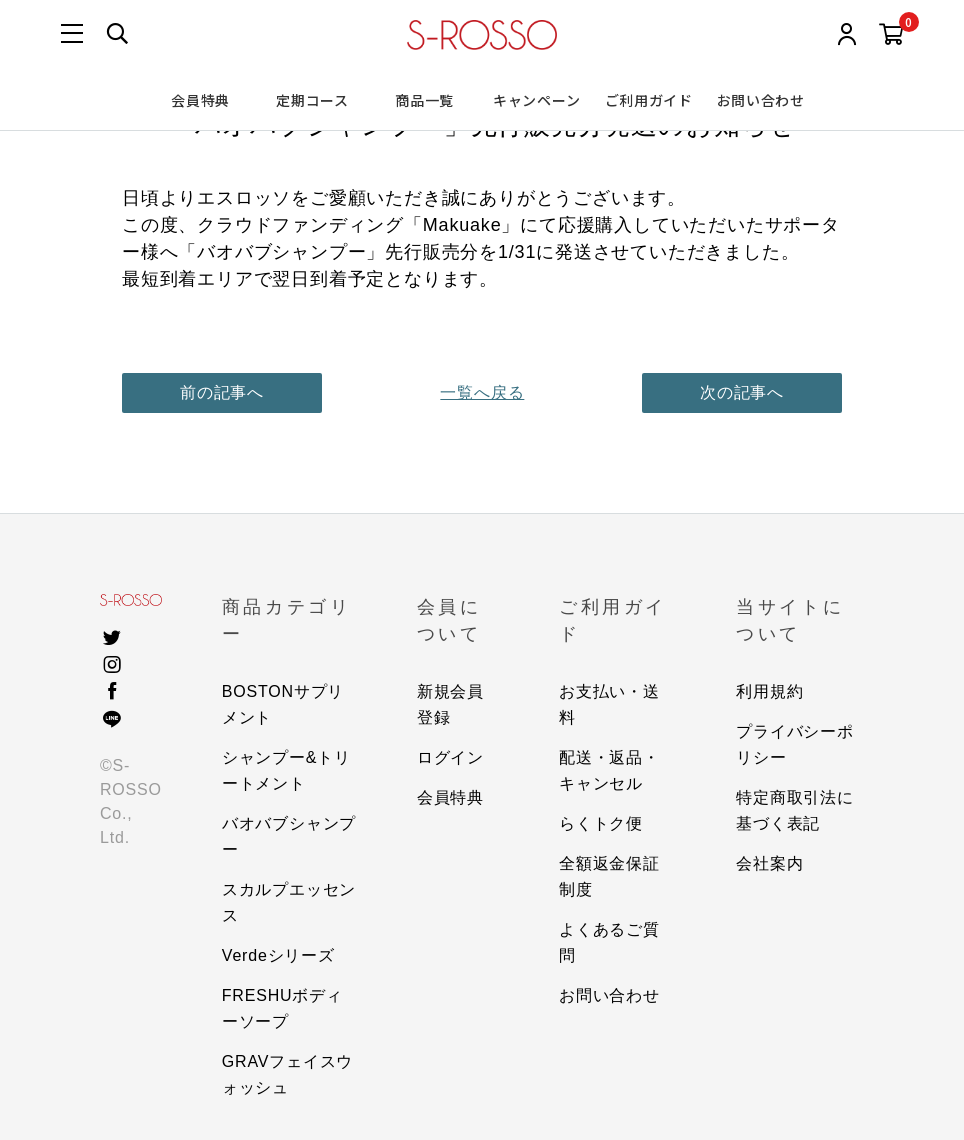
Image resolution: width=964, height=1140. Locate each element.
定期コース (312, 100)
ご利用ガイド (649, 100)
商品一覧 (424, 100)
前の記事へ (222, 392)
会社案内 (769, 863)
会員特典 (200, 100)
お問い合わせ (761, 100)
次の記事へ (742, 392)
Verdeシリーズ (278, 955)
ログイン (450, 757)
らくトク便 (601, 823)
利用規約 (769, 691)
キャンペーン (536, 100)
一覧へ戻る (482, 392)
